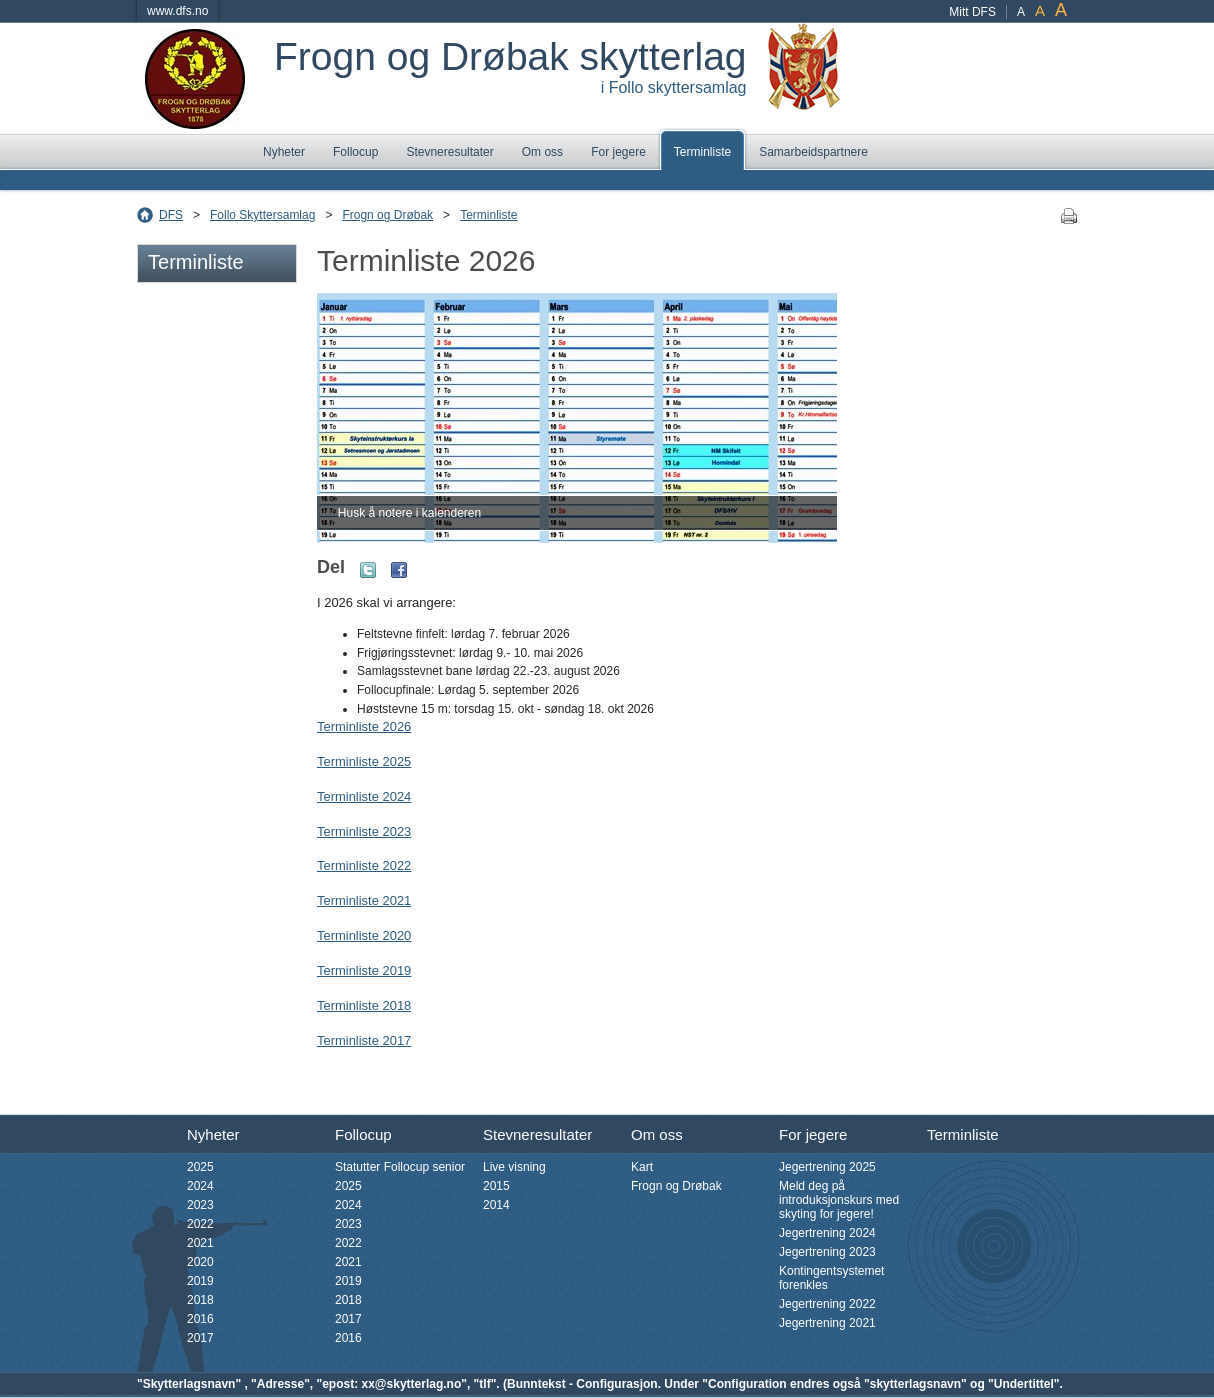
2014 (496, 1205)
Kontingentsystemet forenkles (831, 1278)
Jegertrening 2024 (827, 1233)
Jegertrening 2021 (827, 1323)
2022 (200, 1224)
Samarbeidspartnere (813, 152)
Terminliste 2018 (364, 1005)
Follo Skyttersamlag (262, 215)
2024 (200, 1186)
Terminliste (702, 152)
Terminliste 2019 (364, 970)
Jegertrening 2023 (827, 1252)
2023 (200, 1205)
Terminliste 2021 (364, 900)
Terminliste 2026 (364, 726)
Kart (642, 1167)
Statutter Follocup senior (400, 1167)
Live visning (514, 1167)
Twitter (368, 570)
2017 (200, 1338)
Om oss (542, 152)
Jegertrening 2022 (827, 1304)
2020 (200, 1262)
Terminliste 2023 (364, 831)
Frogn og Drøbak (387, 215)
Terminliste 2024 (364, 796)
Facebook (399, 570)
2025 (200, 1167)
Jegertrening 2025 (827, 1167)
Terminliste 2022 (364, 865)
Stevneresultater (449, 152)
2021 (200, 1243)
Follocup (355, 152)
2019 (200, 1281)
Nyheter (284, 152)
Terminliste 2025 (364, 761)
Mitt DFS (972, 12)
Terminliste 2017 (364, 1040)
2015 (496, 1186)
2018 (200, 1300)
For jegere (618, 152)
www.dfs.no (177, 11)
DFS (171, 215)
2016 (200, 1319)
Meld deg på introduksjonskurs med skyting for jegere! (839, 1200)
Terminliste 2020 (364, 935)
